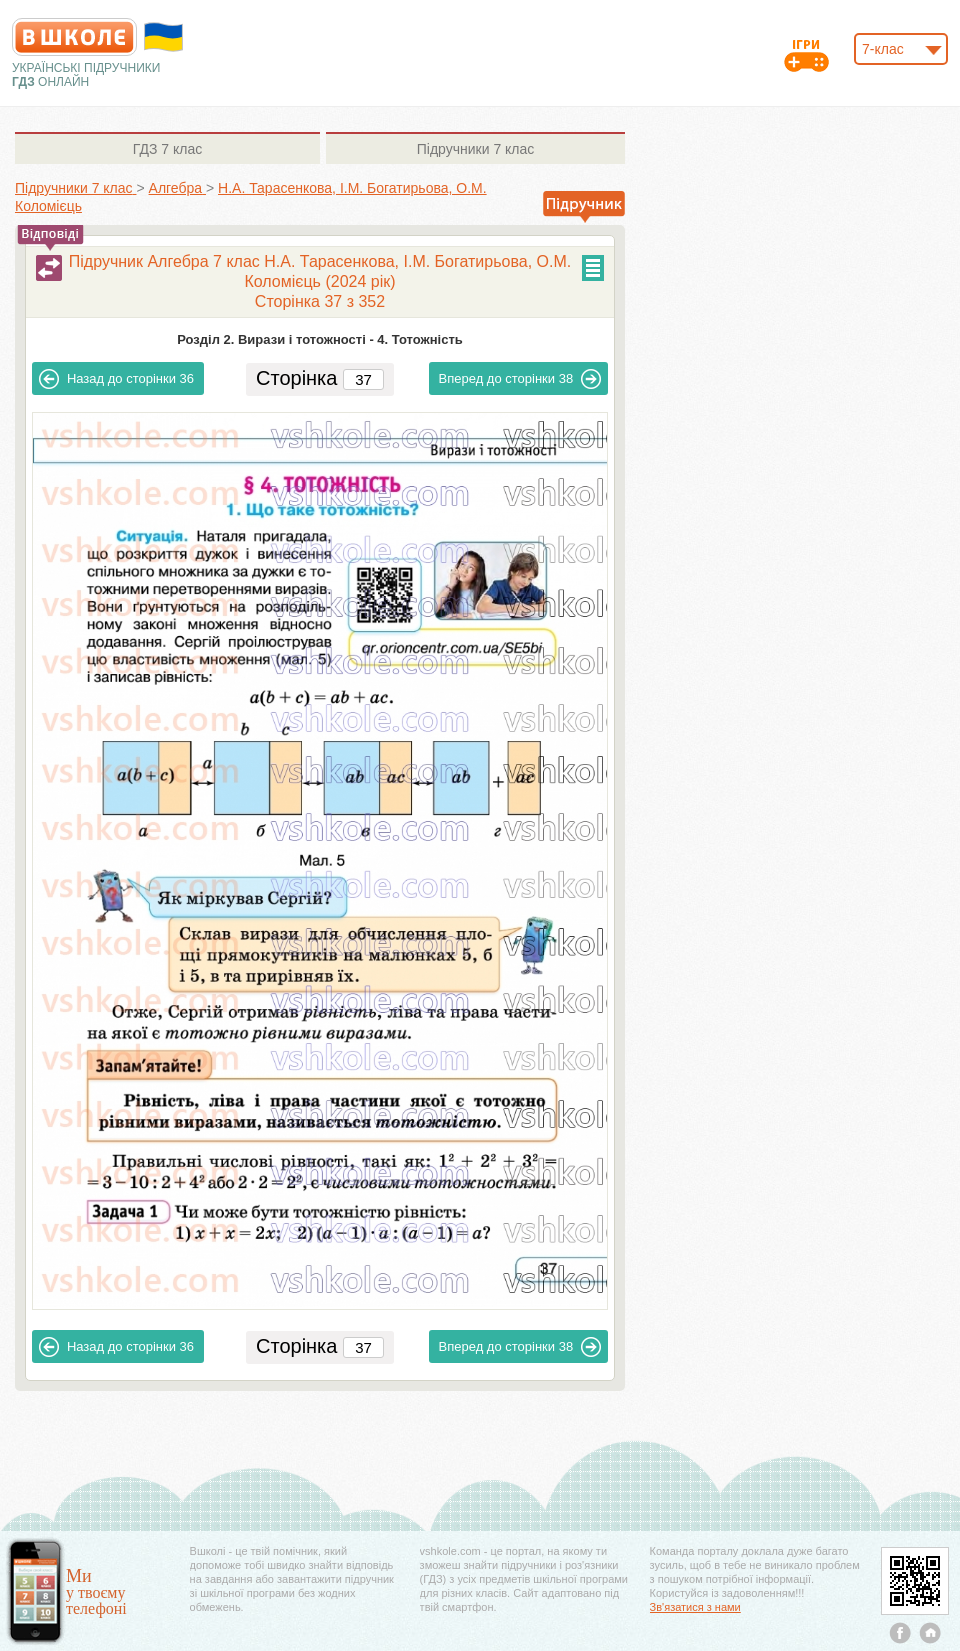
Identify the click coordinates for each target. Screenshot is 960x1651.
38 (520, 379)
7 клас (167, 149)
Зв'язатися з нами (695, 1607)
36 (116, 379)
